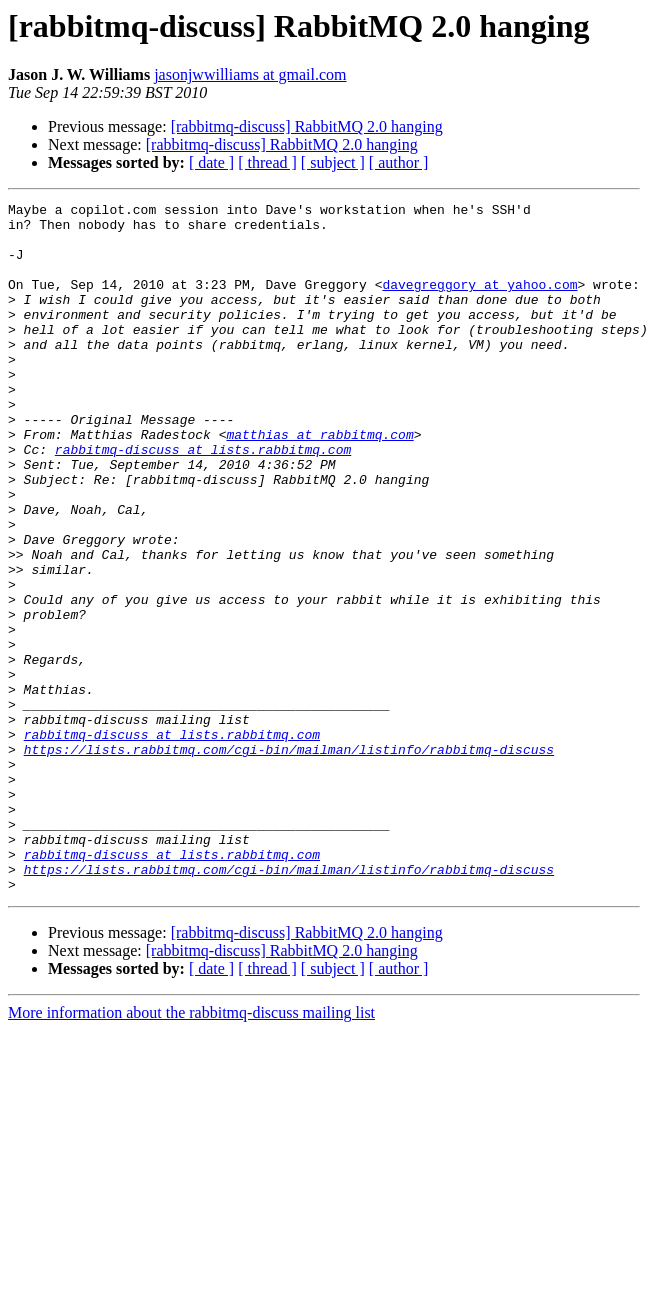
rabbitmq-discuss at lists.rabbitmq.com (203, 500)
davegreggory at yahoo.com (479, 302)
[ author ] (399, 162)
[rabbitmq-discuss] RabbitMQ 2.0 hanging (307, 126)
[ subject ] (333, 162)
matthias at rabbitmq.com (319, 482)
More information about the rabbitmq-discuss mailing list (191, 1150)
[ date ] (211, 162)
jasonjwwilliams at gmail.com (250, 74)
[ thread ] (267, 162)
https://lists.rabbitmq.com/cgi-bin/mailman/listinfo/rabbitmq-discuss (289, 860)
